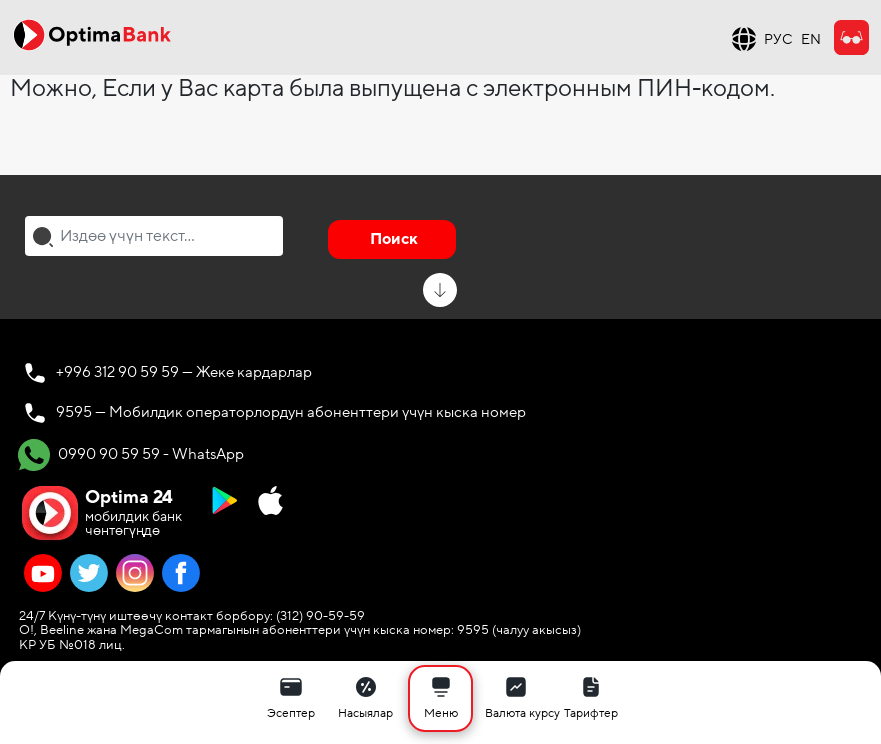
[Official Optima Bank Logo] (92, 34)
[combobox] (154, 236)
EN (811, 39)
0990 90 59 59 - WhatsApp (131, 455)
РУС (778, 39)
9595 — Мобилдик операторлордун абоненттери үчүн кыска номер (291, 412)
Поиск (394, 239)
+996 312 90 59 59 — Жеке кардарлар (184, 372)
